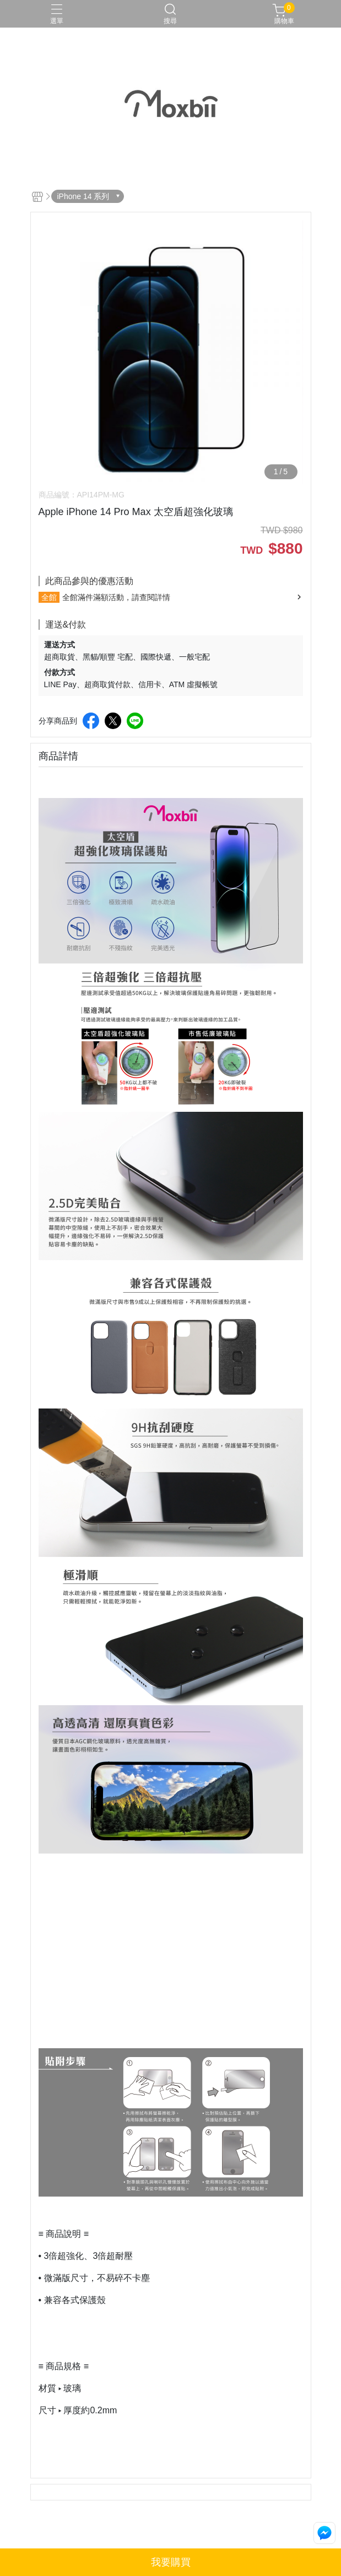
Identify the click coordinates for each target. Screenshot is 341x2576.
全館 (49, 597)
